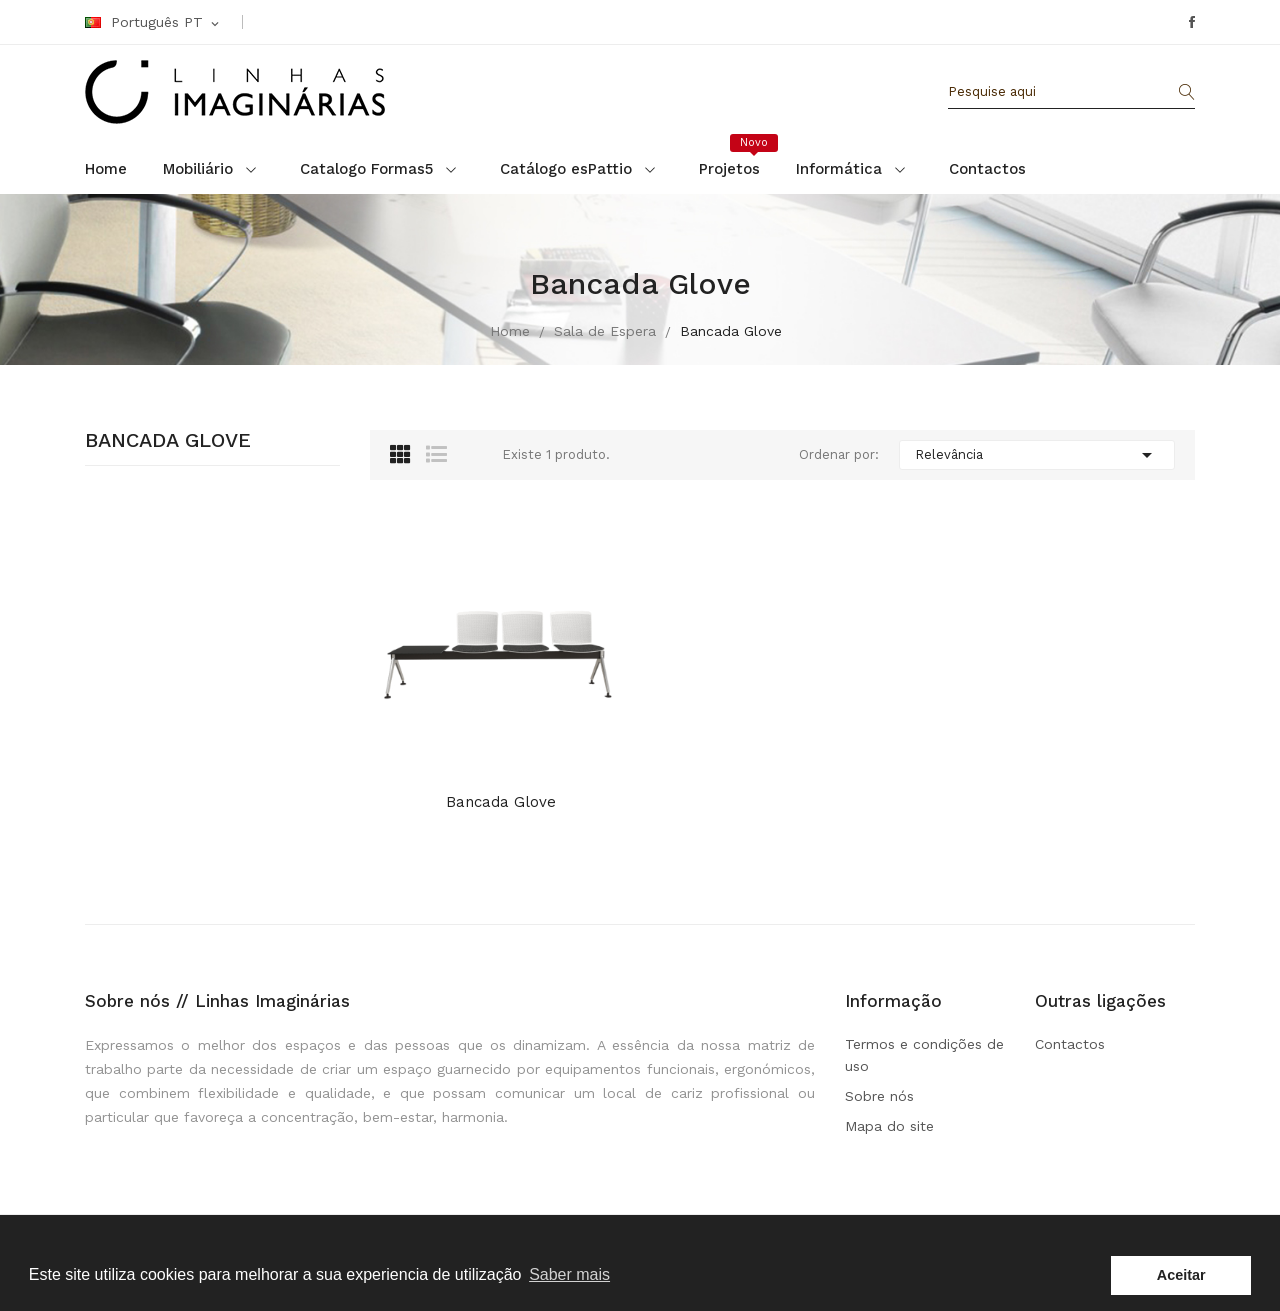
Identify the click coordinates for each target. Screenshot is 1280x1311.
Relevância (1037, 455)
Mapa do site (889, 1126)
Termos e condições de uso (924, 1055)
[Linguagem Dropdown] (153, 23)
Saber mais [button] (569, 1274)
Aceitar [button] (1181, 1275)
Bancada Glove (168, 441)
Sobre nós (879, 1096)
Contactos (1070, 1044)
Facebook (1192, 22)
